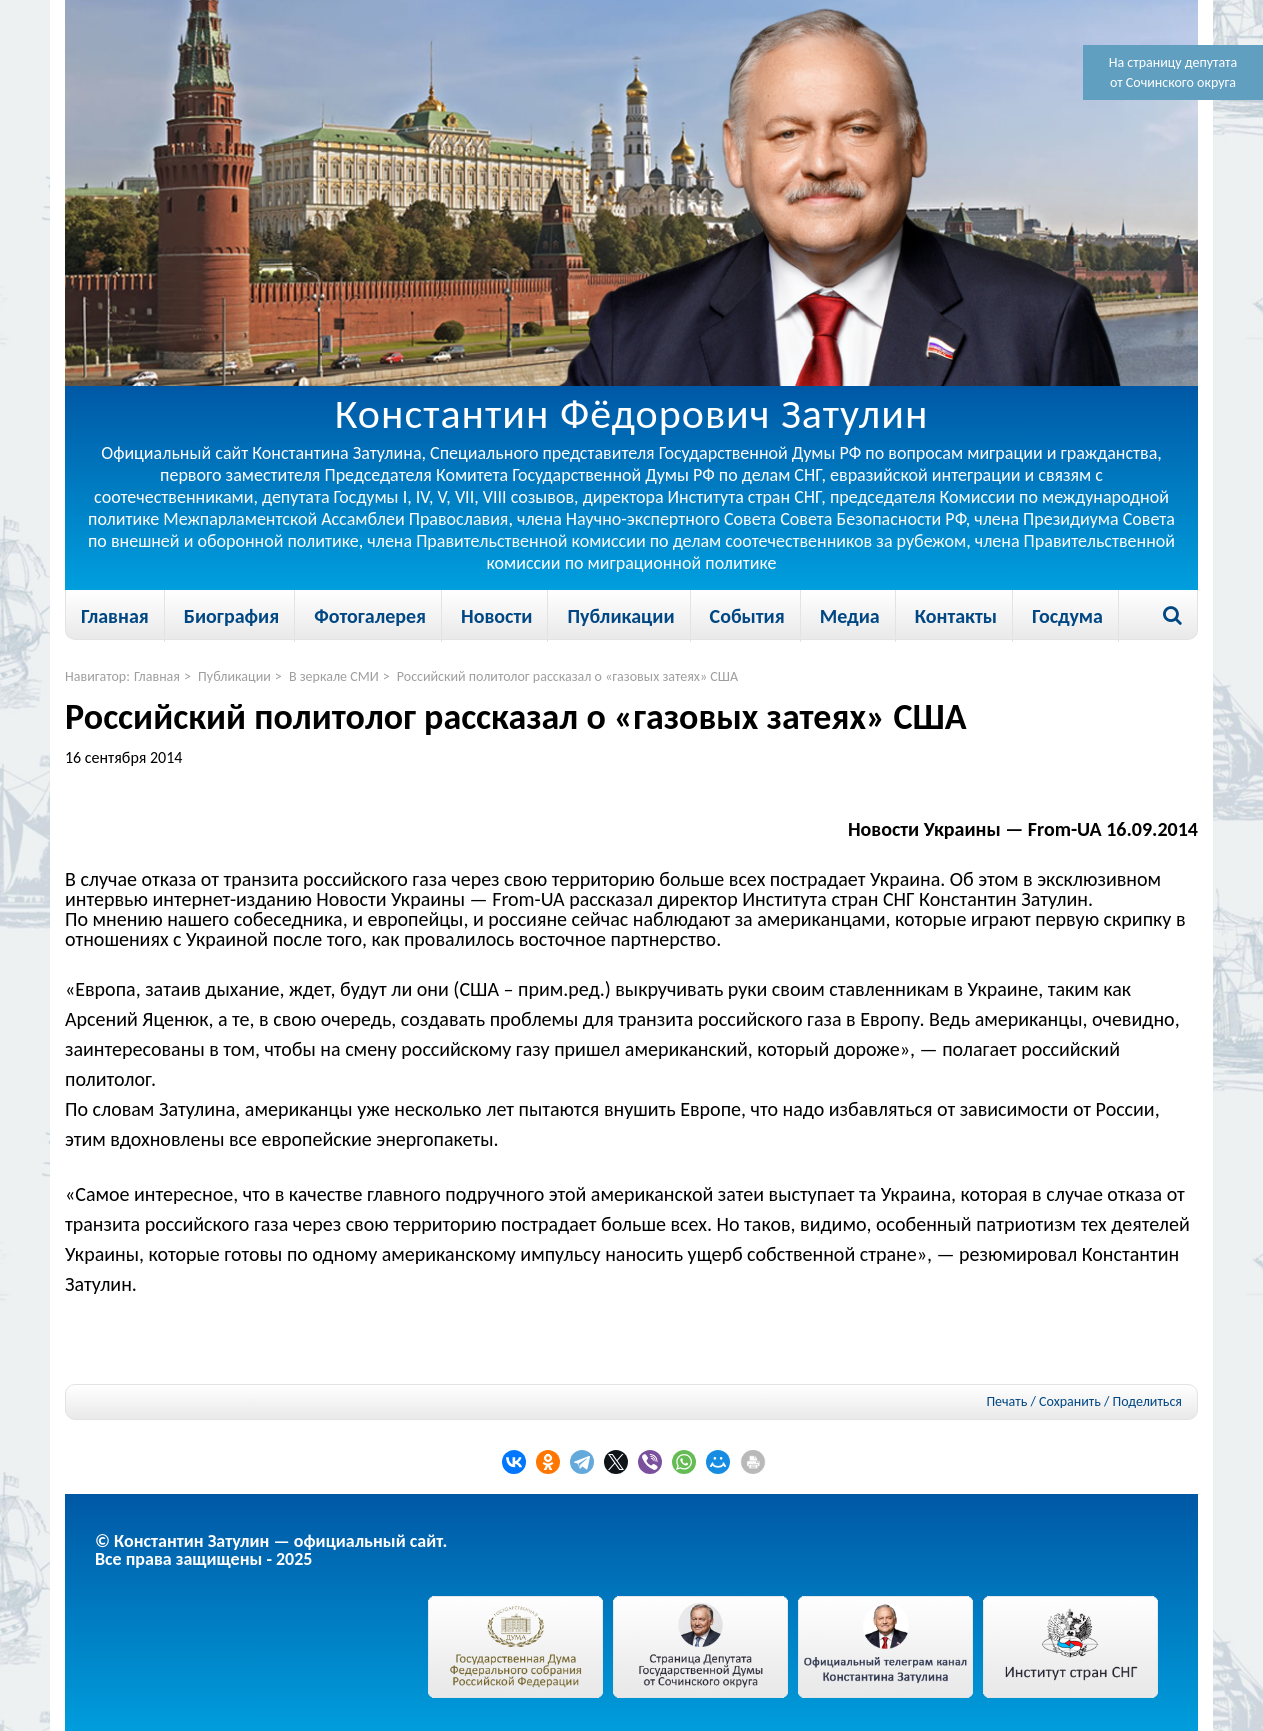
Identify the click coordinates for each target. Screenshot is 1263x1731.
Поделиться (1147, 1402)
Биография (231, 616)
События (747, 616)
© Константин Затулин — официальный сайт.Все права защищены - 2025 (271, 1550)
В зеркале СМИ (334, 676)
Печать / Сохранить (1043, 1401)
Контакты (956, 616)
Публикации (620, 616)
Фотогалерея (370, 616)
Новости (496, 616)
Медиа (850, 616)
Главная (115, 616)
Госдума (1067, 616)
